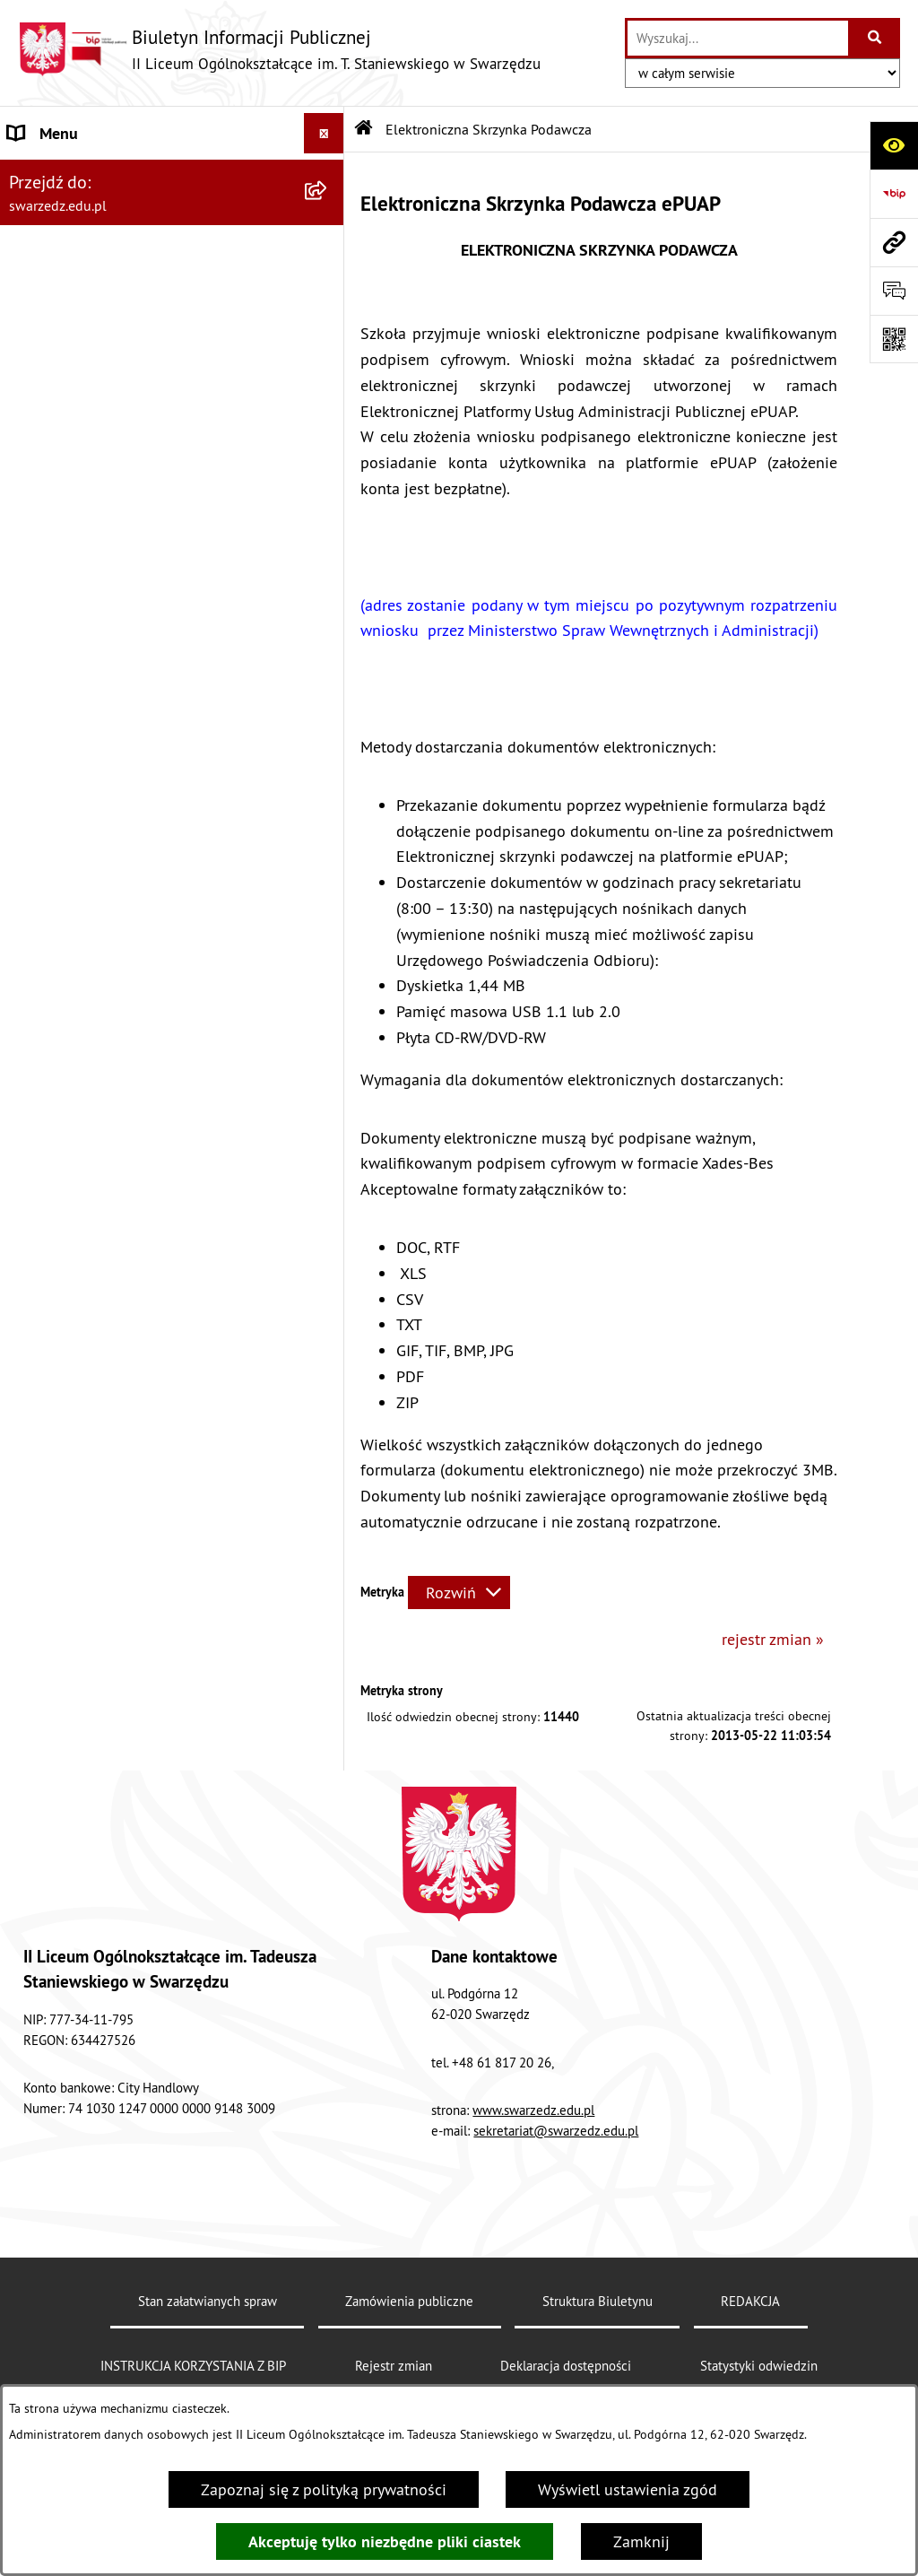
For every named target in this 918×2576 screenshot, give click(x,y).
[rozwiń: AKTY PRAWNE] (328, 214)
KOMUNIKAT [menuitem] (50, 843)
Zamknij (641, 2541)
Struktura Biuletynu (597, 2301)
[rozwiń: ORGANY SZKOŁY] (328, 254)
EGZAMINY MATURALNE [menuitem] (92, 335)
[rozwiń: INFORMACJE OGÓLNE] (328, 174)
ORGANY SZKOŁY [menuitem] (66, 254)
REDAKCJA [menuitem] (44, 577)
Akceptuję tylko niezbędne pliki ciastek (384, 2541)
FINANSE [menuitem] (39, 496)
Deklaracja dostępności (565, 2365)
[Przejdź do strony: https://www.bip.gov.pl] (894, 194)
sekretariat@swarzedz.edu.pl (555, 2130)
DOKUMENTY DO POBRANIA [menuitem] (106, 658)
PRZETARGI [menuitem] (47, 415)
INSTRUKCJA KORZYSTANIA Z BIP (193, 2365)
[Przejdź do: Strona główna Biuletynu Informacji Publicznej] (364, 129)
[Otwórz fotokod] (894, 339)
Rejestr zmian (393, 2365)
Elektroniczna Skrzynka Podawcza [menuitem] (124, 698)
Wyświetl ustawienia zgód (627, 2489)
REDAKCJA (750, 2301)
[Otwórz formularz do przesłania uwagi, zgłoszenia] (894, 290)
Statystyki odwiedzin (759, 2365)
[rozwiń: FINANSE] (328, 496)
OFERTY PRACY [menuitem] (60, 456)
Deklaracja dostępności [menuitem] (88, 617)
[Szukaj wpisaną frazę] (875, 38)
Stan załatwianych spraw (207, 2301)
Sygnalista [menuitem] (44, 884)
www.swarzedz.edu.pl (533, 2110)
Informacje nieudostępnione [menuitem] (106, 738)
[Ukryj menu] (324, 133)
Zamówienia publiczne (409, 2301)
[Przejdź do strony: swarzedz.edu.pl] (894, 242)
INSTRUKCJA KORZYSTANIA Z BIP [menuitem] (122, 375)
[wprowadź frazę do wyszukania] (738, 38)
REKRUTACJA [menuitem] (53, 294)
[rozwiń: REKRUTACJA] (328, 295)
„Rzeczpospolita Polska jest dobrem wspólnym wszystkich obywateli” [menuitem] (131, 791)
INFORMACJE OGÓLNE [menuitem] (84, 173)
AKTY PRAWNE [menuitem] (59, 214)
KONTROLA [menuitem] (46, 537)
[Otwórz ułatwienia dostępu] (894, 145)
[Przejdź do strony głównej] (279, 49)
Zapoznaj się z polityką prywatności (323, 2489)
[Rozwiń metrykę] (459, 1592)
